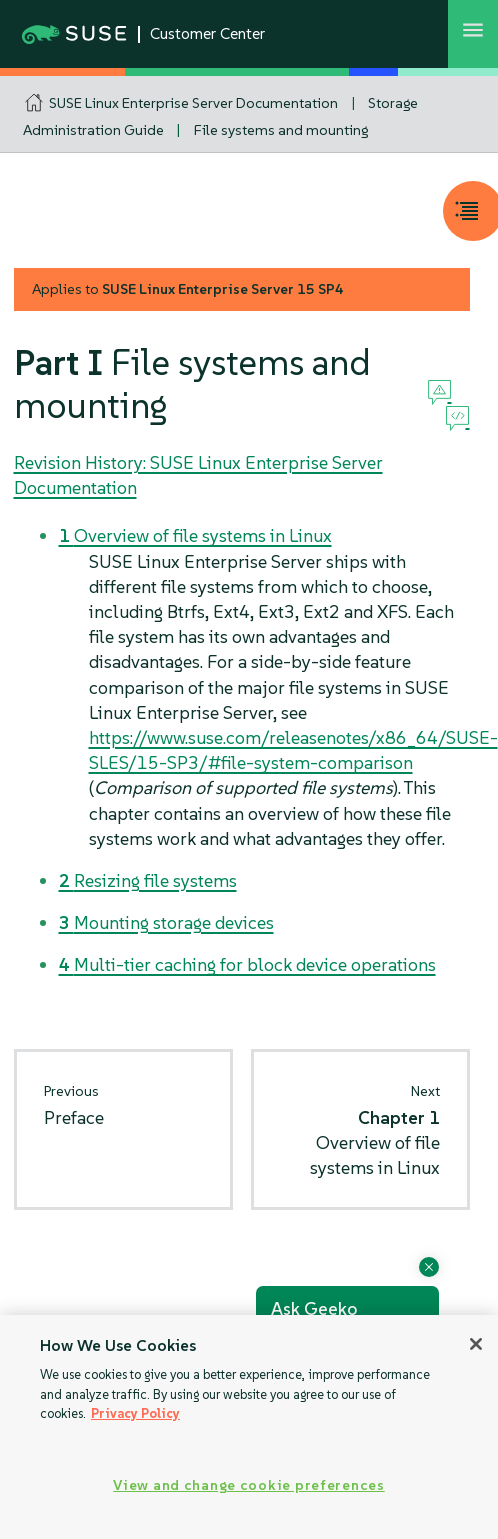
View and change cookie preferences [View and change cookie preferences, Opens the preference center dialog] (248, 1485)
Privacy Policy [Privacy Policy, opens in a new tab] (135, 1413)
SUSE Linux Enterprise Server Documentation (193, 103)
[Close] (476, 1344)
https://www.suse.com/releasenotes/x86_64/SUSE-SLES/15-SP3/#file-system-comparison (293, 750)
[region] (249, 1427)
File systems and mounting (281, 130)
